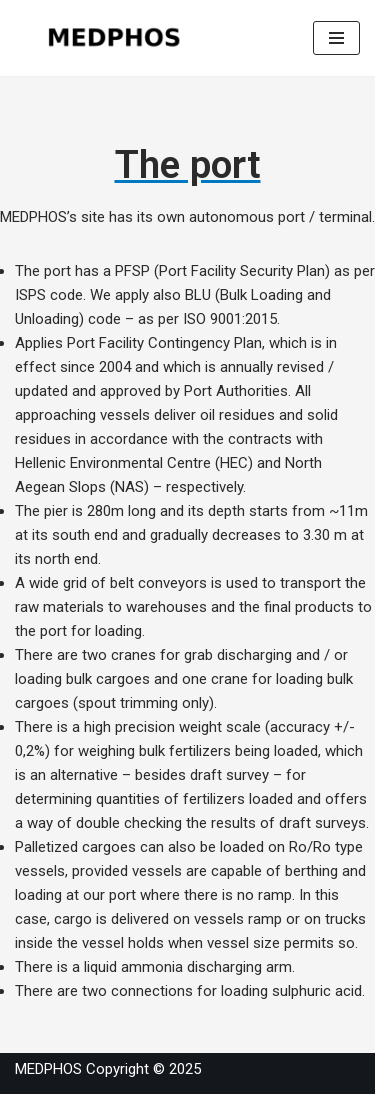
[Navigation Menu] (336, 38)
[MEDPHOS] (115, 38)
